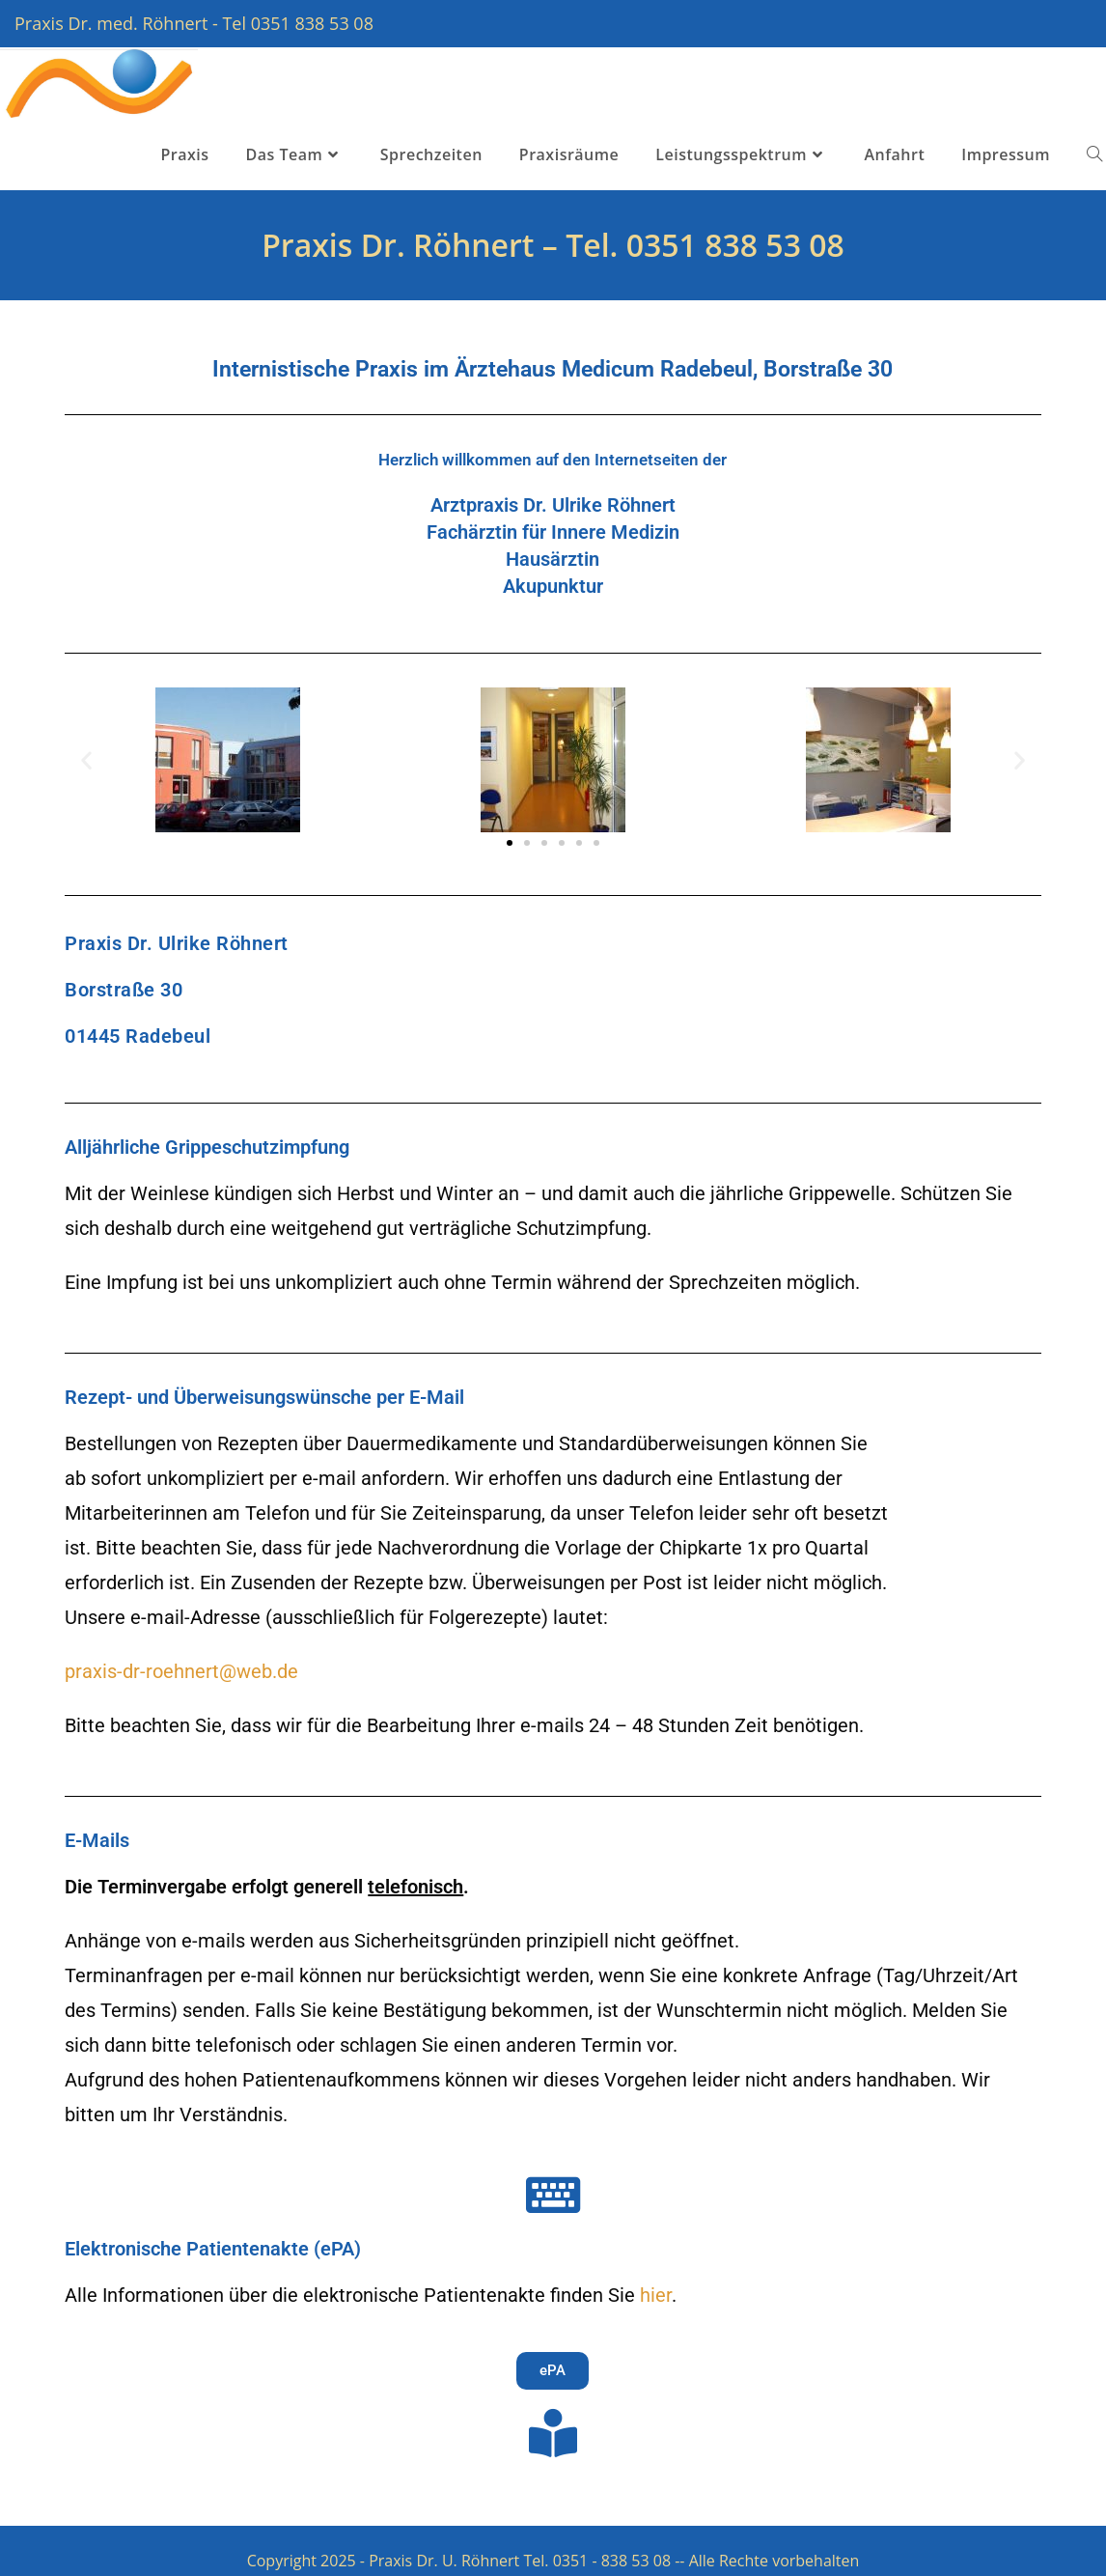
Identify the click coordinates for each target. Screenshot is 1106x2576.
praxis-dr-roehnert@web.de (181, 1671)
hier (656, 2295)
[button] (86, 759)
